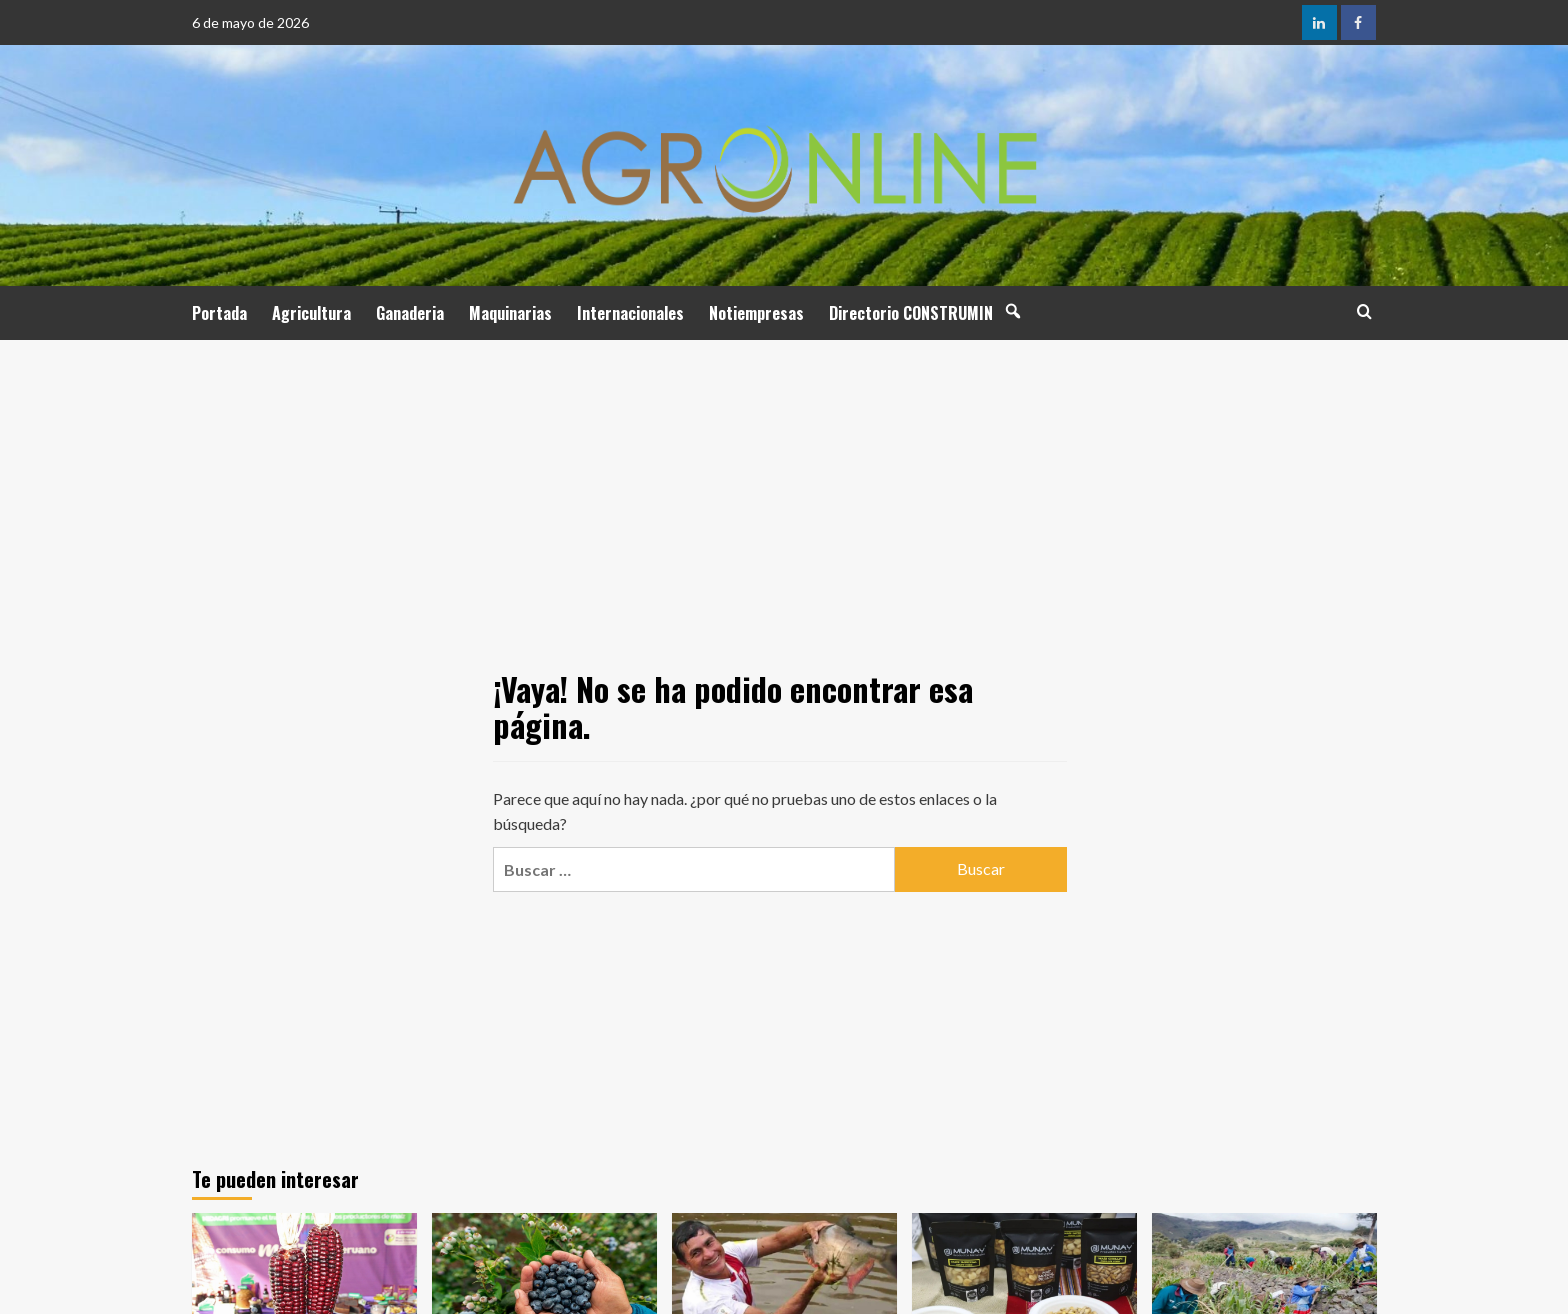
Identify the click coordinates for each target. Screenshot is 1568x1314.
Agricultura (311, 313)
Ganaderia (410, 313)
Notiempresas (756, 313)
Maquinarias (510, 313)
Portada (219, 313)
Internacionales (630, 313)
